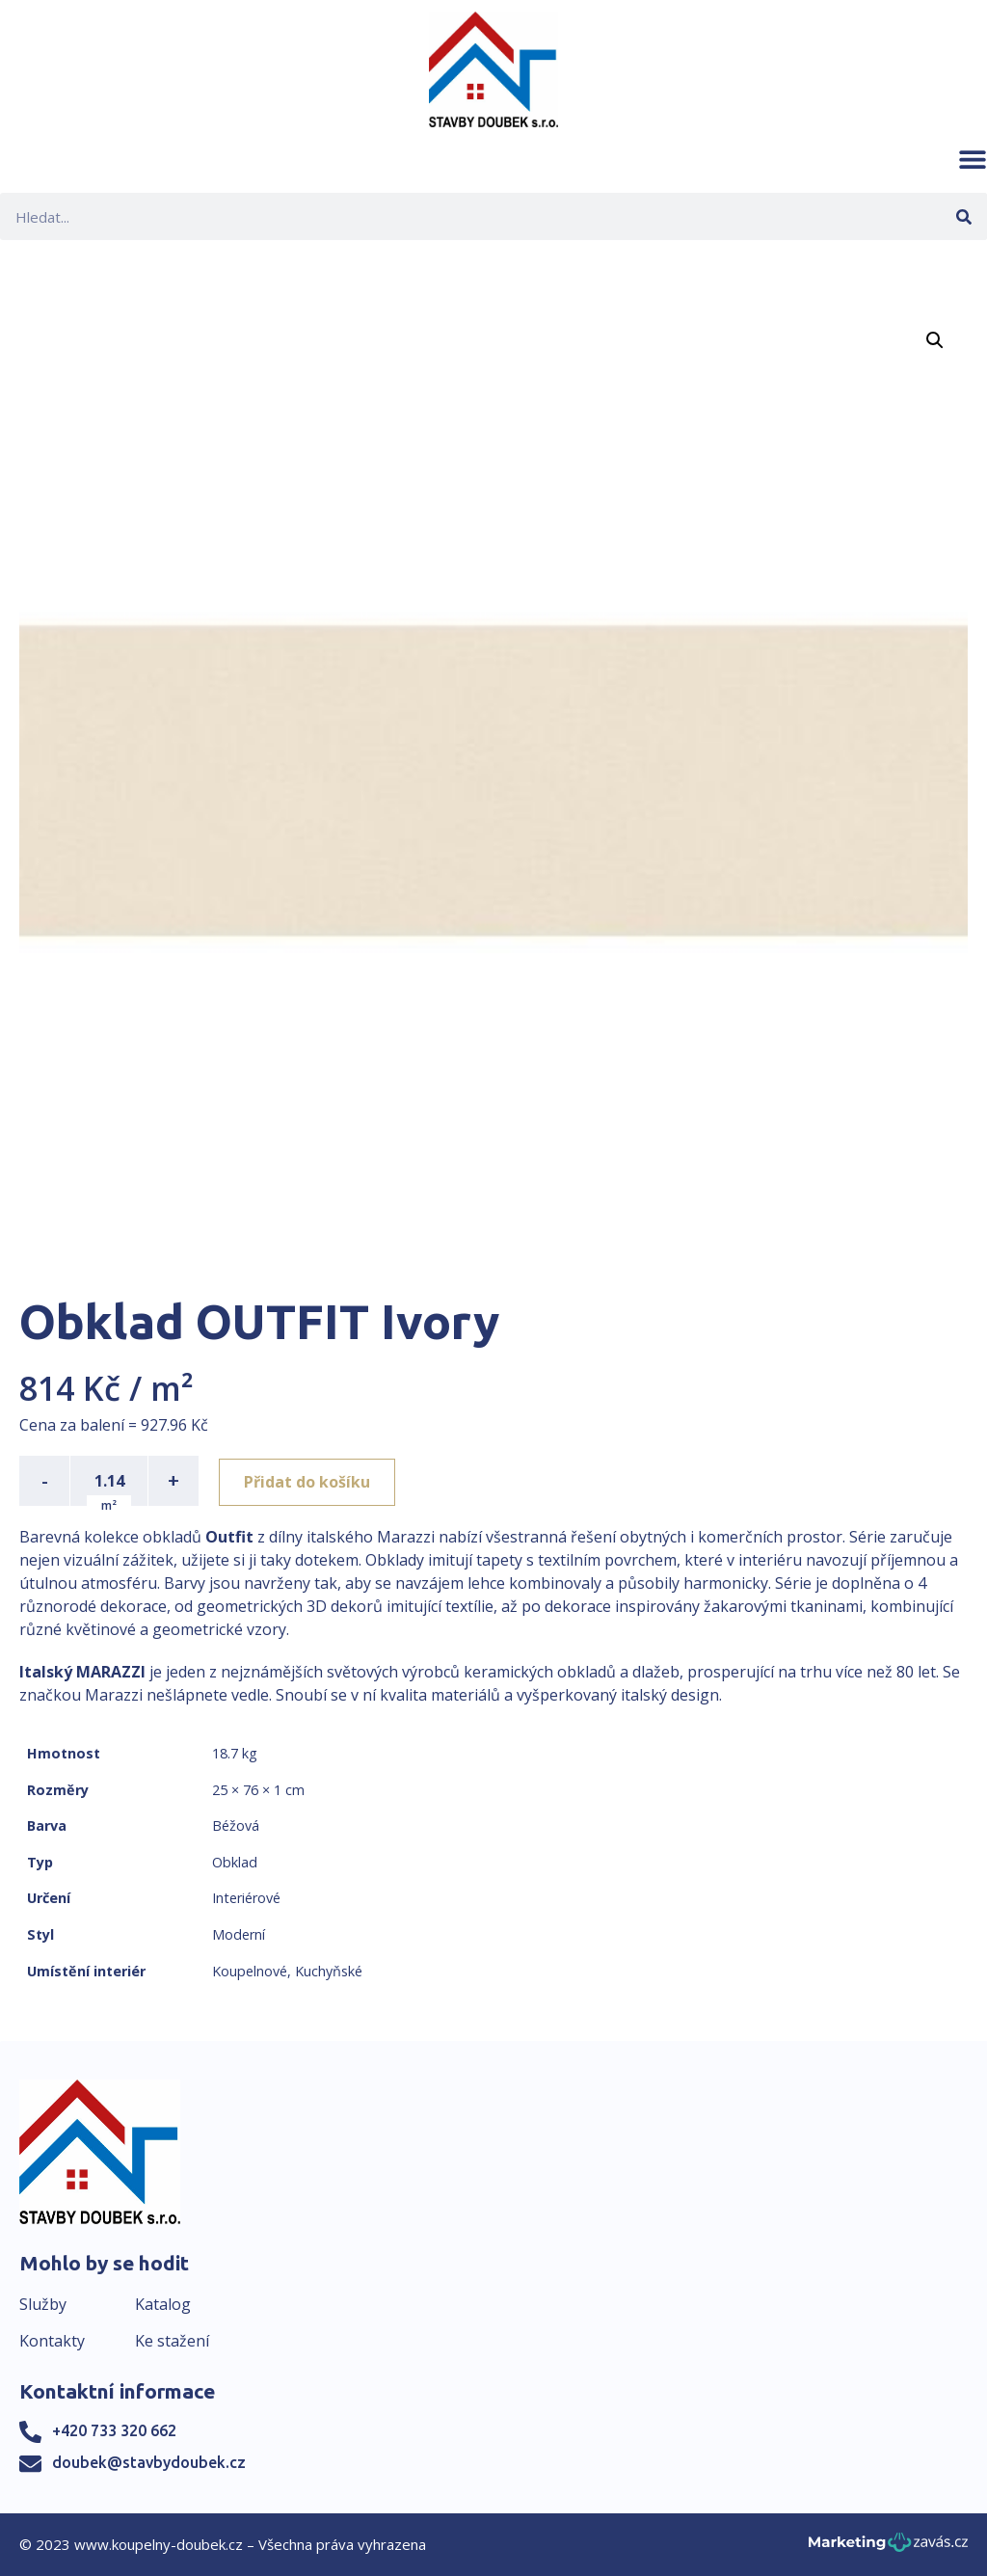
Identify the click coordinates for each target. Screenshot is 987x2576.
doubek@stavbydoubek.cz (149, 2462)
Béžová (235, 1825)
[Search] (963, 216)
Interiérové (246, 1898)
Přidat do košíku (310, 1480)
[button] (972, 159)
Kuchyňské (328, 1971)
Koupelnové (249, 1971)
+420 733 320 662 (114, 2430)
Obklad (234, 1862)
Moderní (238, 1934)
